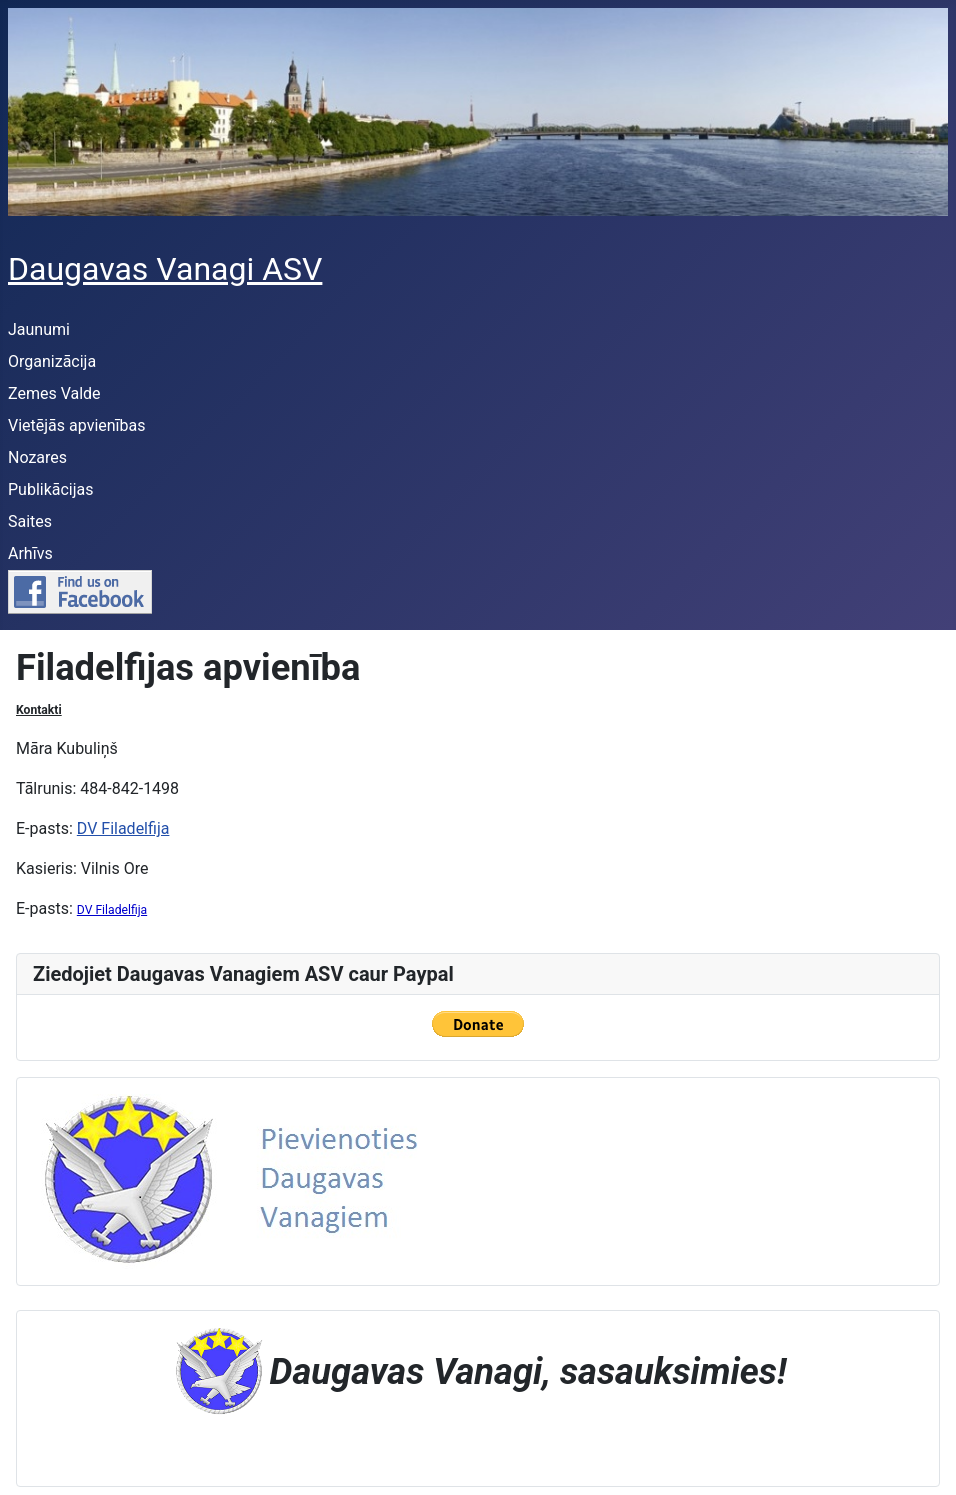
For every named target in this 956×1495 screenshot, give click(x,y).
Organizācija (52, 361)
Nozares (37, 457)
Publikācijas (51, 489)
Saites (30, 521)
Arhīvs (30, 553)
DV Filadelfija (123, 828)
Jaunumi (39, 329)
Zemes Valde (54, 393)
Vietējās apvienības (77, 425)
